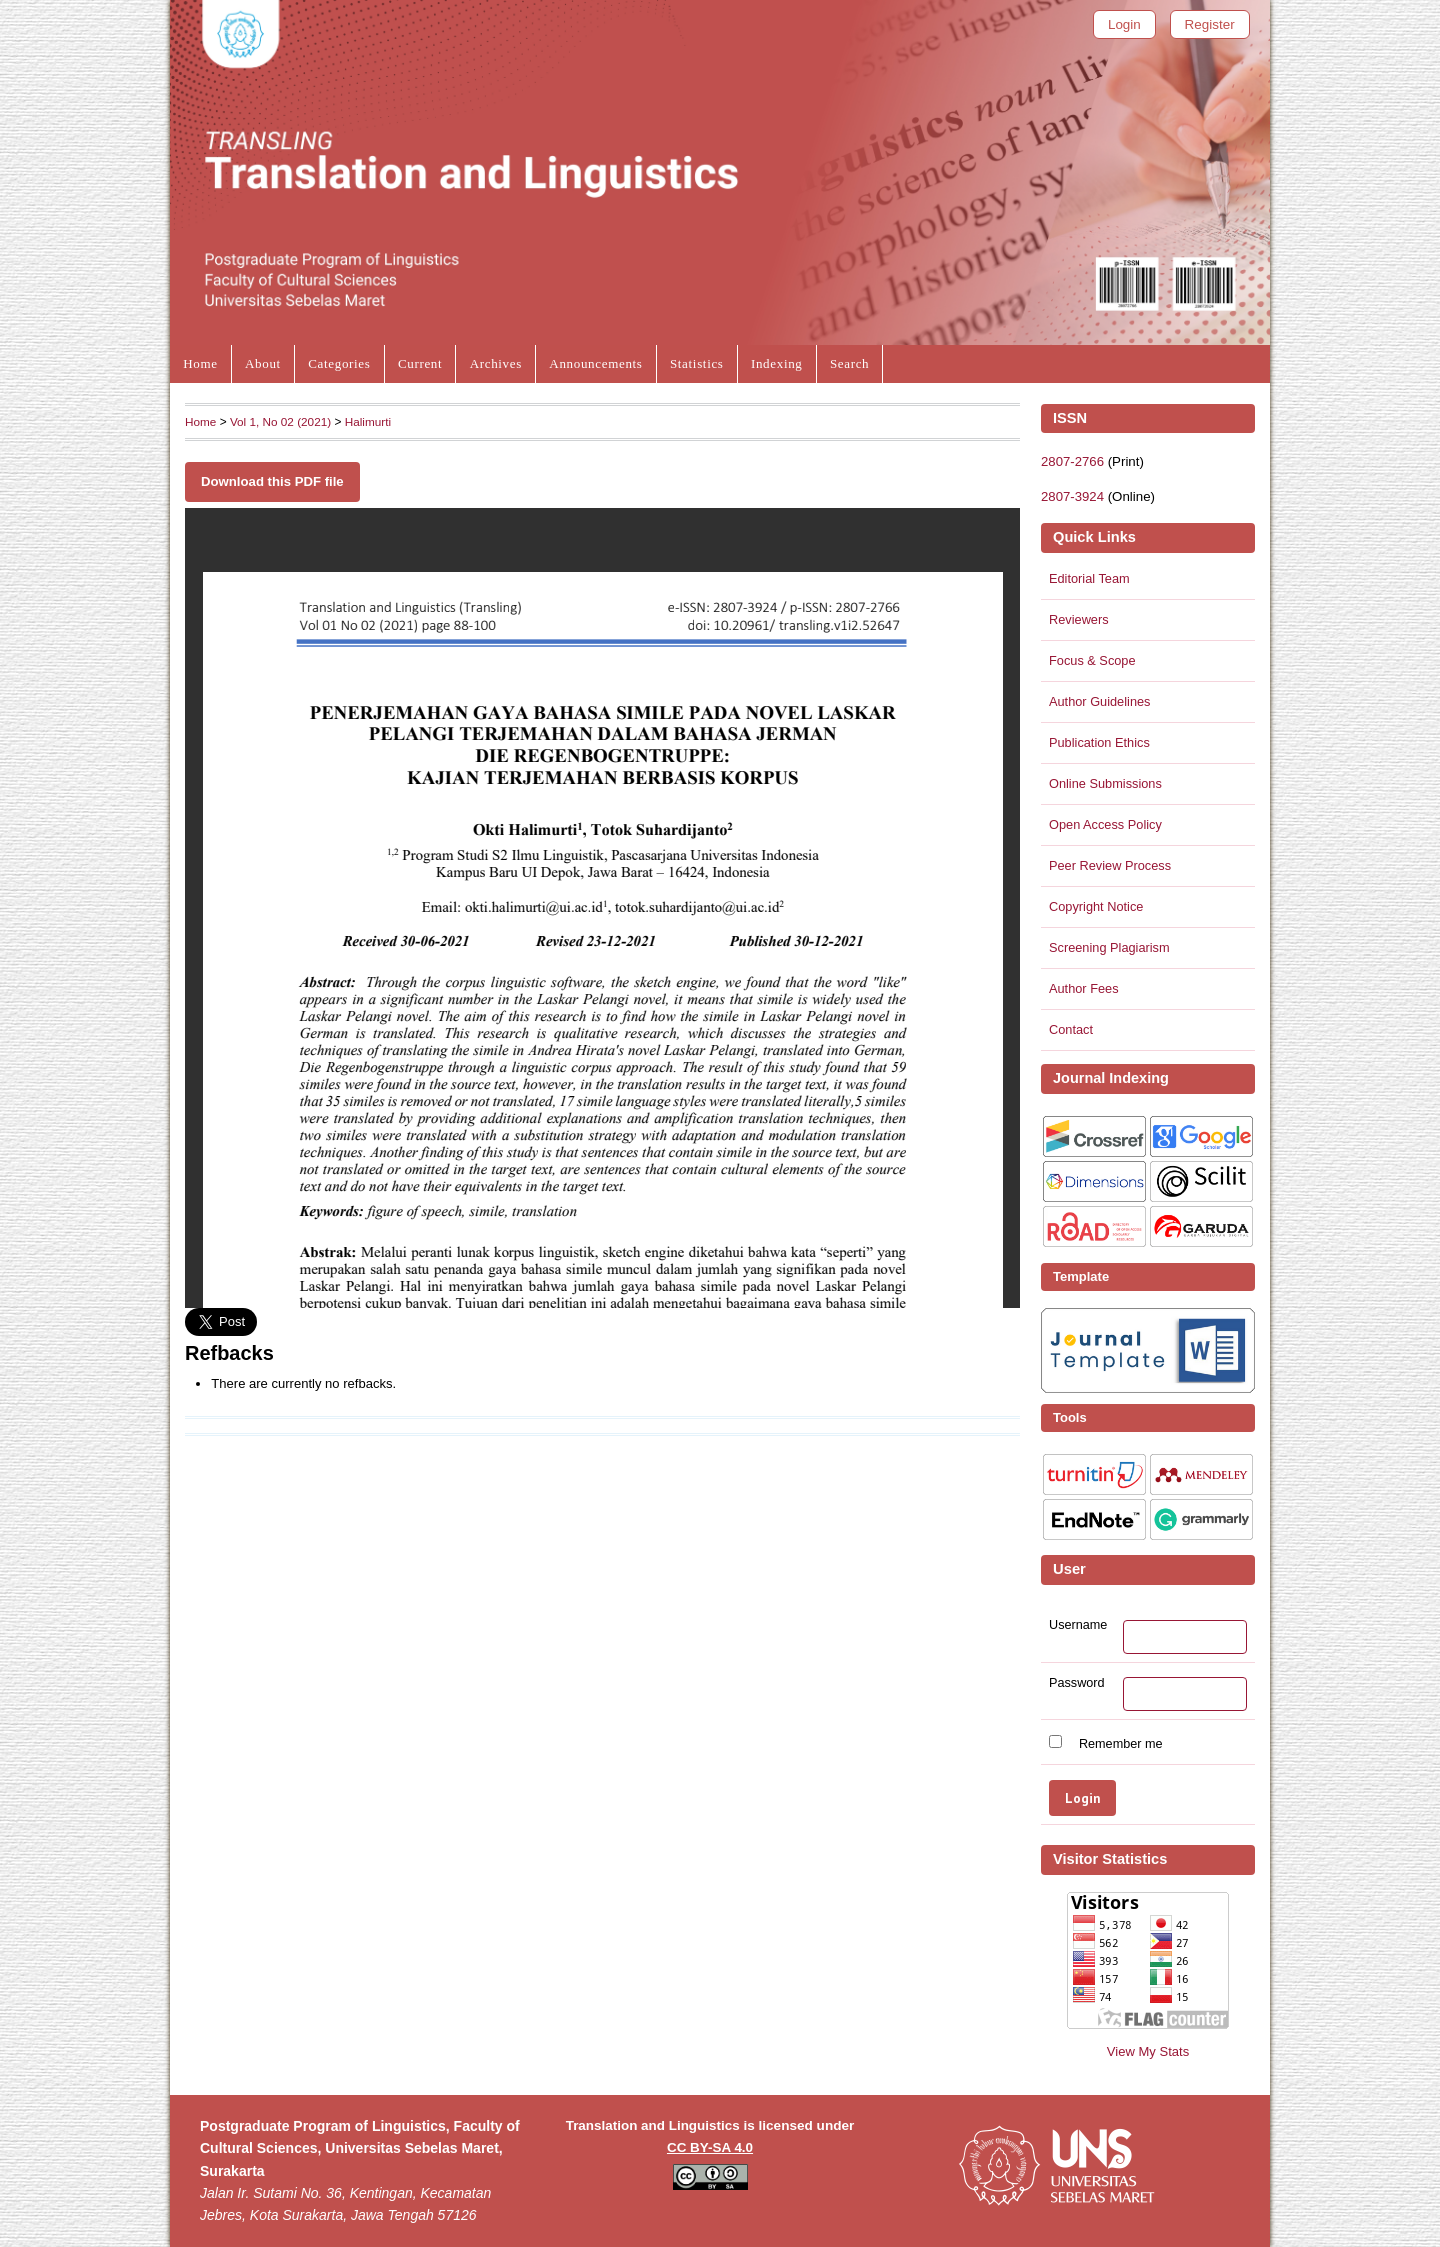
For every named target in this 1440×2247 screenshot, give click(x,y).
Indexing (777, 363)
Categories (339, 363)
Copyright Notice (1096, 906)
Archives (496, 363)
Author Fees (1084, 988)
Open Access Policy (1105, 824)
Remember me (1121, 1744)
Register (1210, 24)
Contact (1071, 1029)
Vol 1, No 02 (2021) (280, 421)
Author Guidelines (1099, 701)
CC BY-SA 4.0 (710, 2147)
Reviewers (1079, 619)
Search (849, 363)
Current (420, 363)
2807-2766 (1072, 461)
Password (1077, 1683)
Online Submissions (1105, 783)
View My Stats (1148, 2051)
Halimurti (368, 421)
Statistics (697, 363)
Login (1124, 24)
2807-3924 (1072, 496)
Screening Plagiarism (1109, 947)
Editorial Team (1089, 578)
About (263, 363)
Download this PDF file (272, 481)
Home (200, 363)
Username (1078, 1625)
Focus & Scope (1092, 660)
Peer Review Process (1110, 865)
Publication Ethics (1099, 742)
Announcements (595, 363)
